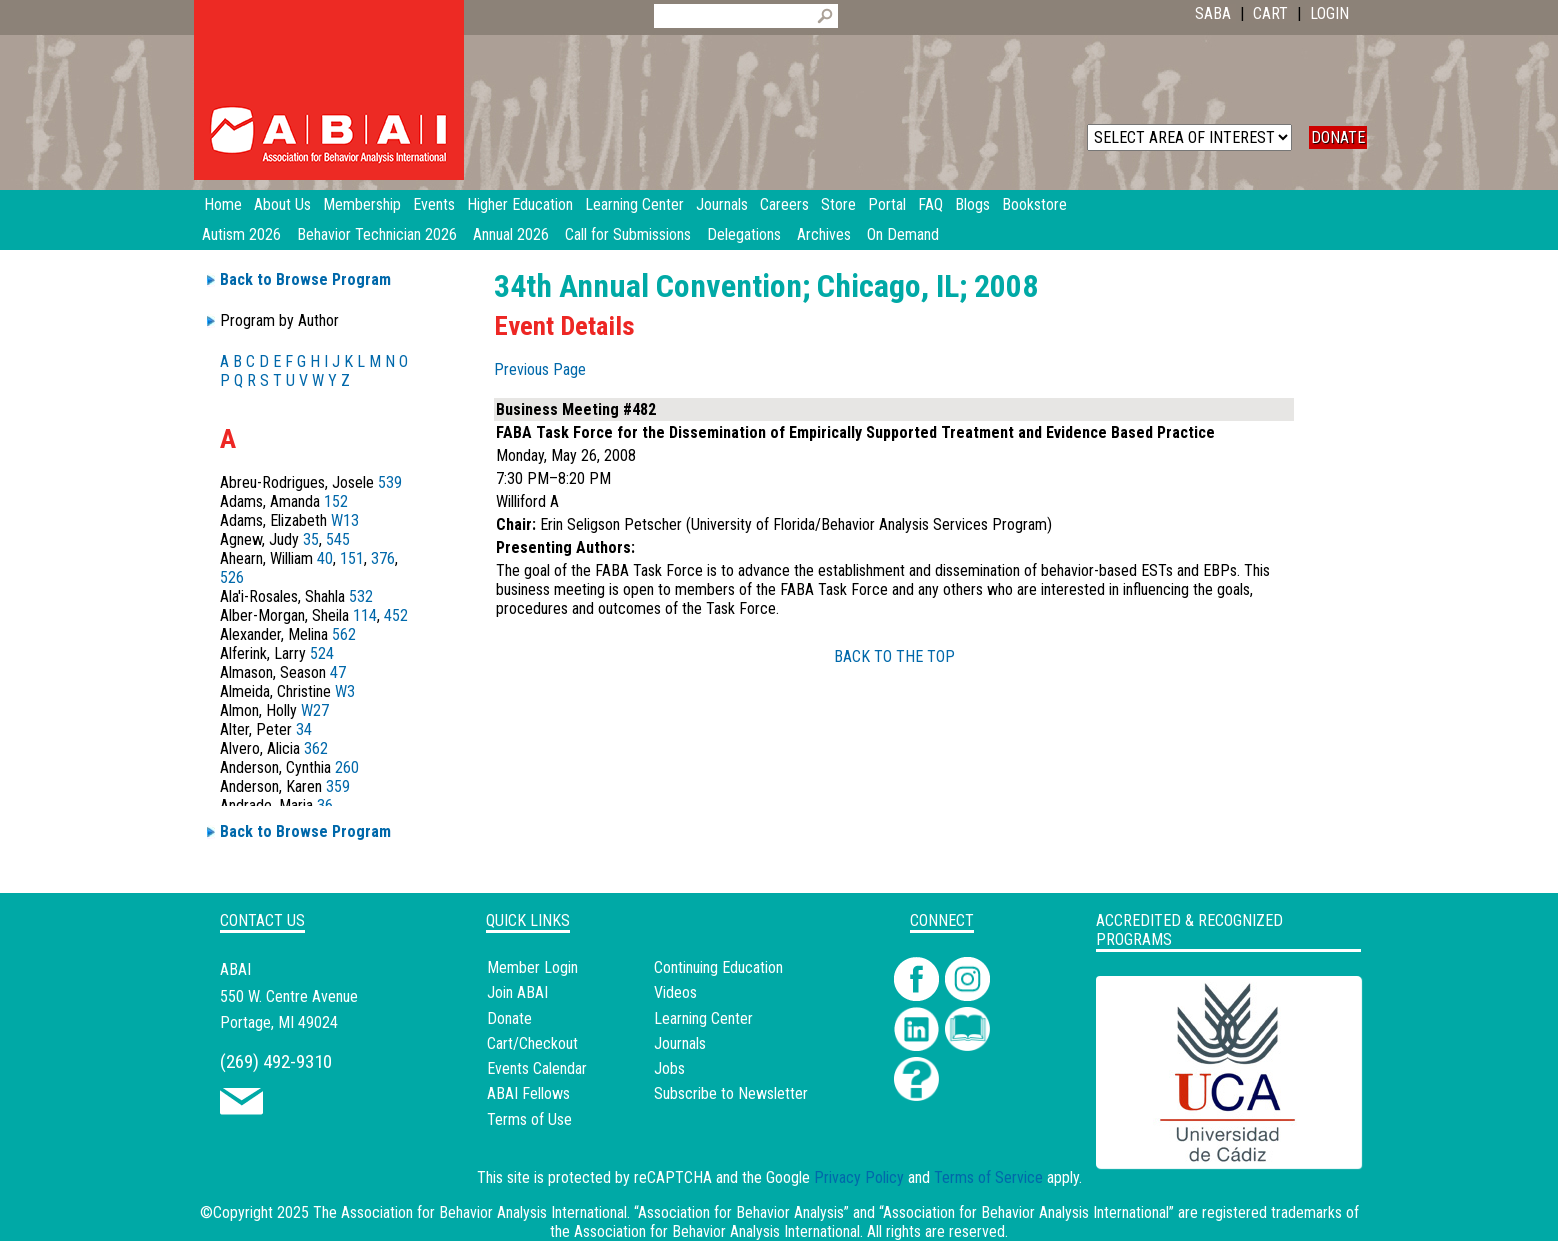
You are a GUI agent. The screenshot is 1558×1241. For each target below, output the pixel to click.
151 (352, 558)
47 (338, 672)
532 (361, 596)
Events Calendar (537, 1068)
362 (316, 748)
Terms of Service (988, 1177)
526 (232, 577)
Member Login (532, 967)
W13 (345, 520)
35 (311, 539)
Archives (824, 234)
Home (223, 204)
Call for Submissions (628, 234)
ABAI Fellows (528, 1093)
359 (338, 786)
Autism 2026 (241, 234)
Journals (680, 1043)
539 (390, 482)
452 (396, 615)
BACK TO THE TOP (894, 656)
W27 (315, 710)
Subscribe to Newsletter (731, 1093)
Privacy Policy (859, 1177)
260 (347, 767)
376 (383, 558)
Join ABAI (517, 992)
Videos (675, 992)
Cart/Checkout (532, 1043)
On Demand (903, 234)
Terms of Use (529, 1119)
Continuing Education (718, 967)
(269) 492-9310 (276, 1061)
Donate (509, 1018)
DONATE (1338, 137)
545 (338, 539)
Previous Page (540, 369)
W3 (345, 691)
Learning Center (703, 1018)
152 (336, 501)
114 (365, 615)
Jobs (669, 1068)
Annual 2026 (511, 234)
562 (344, 634)
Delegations (744, 234)
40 (325, 558)
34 (304, 729)
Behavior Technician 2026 (377, 234)
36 (325, 805)
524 (322, 653)
